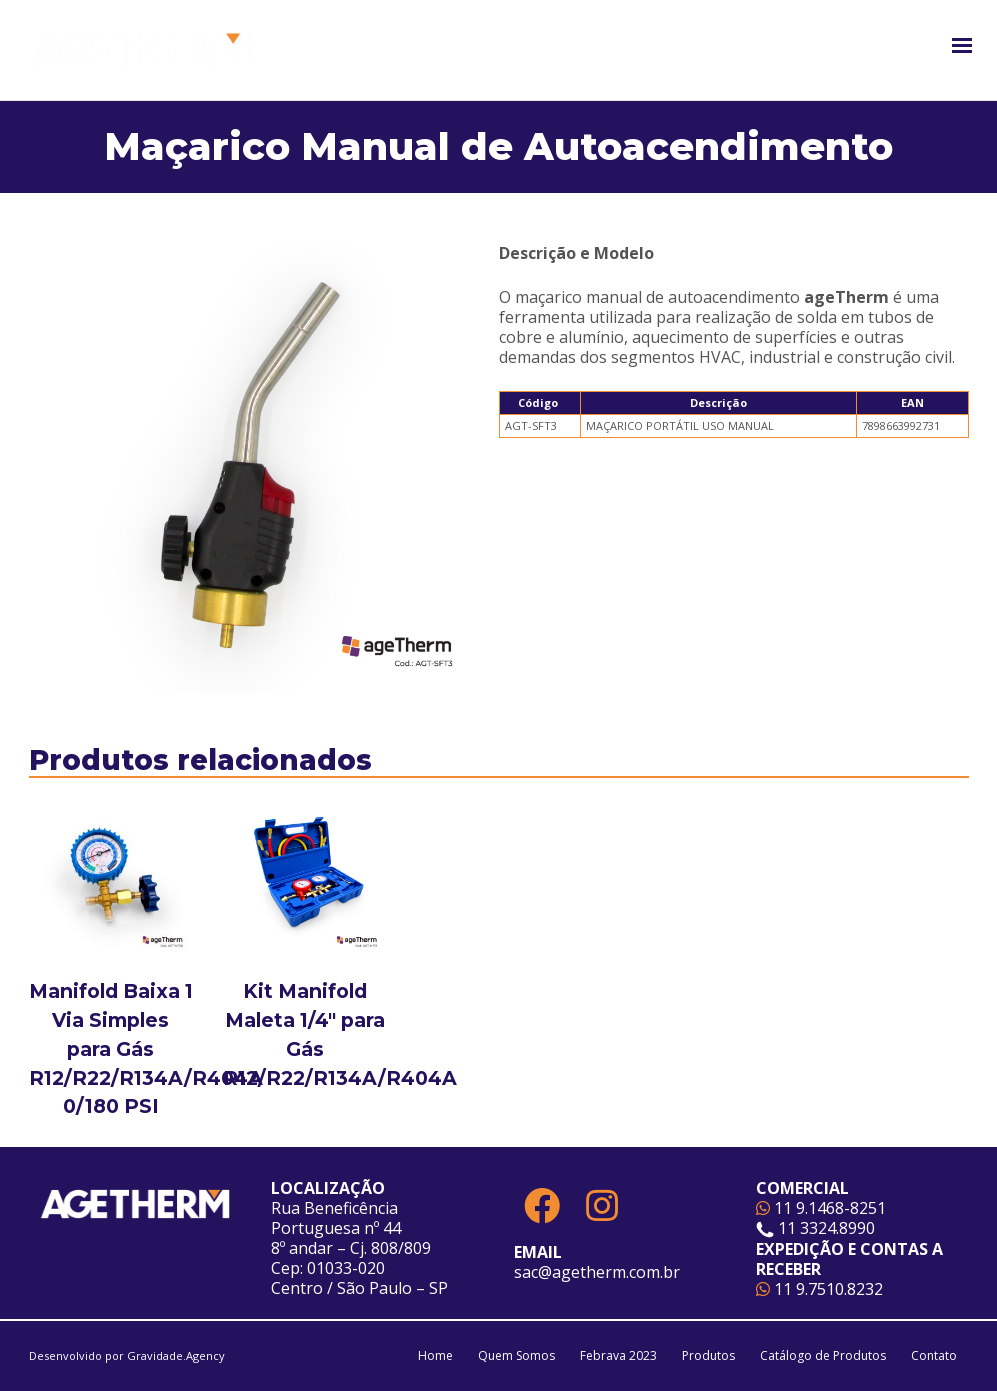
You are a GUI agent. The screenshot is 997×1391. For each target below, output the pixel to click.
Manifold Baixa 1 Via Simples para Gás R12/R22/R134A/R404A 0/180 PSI (146, 1048)
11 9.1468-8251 (821, 1208)
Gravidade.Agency (176, 1355)
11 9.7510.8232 (819, 1289)
